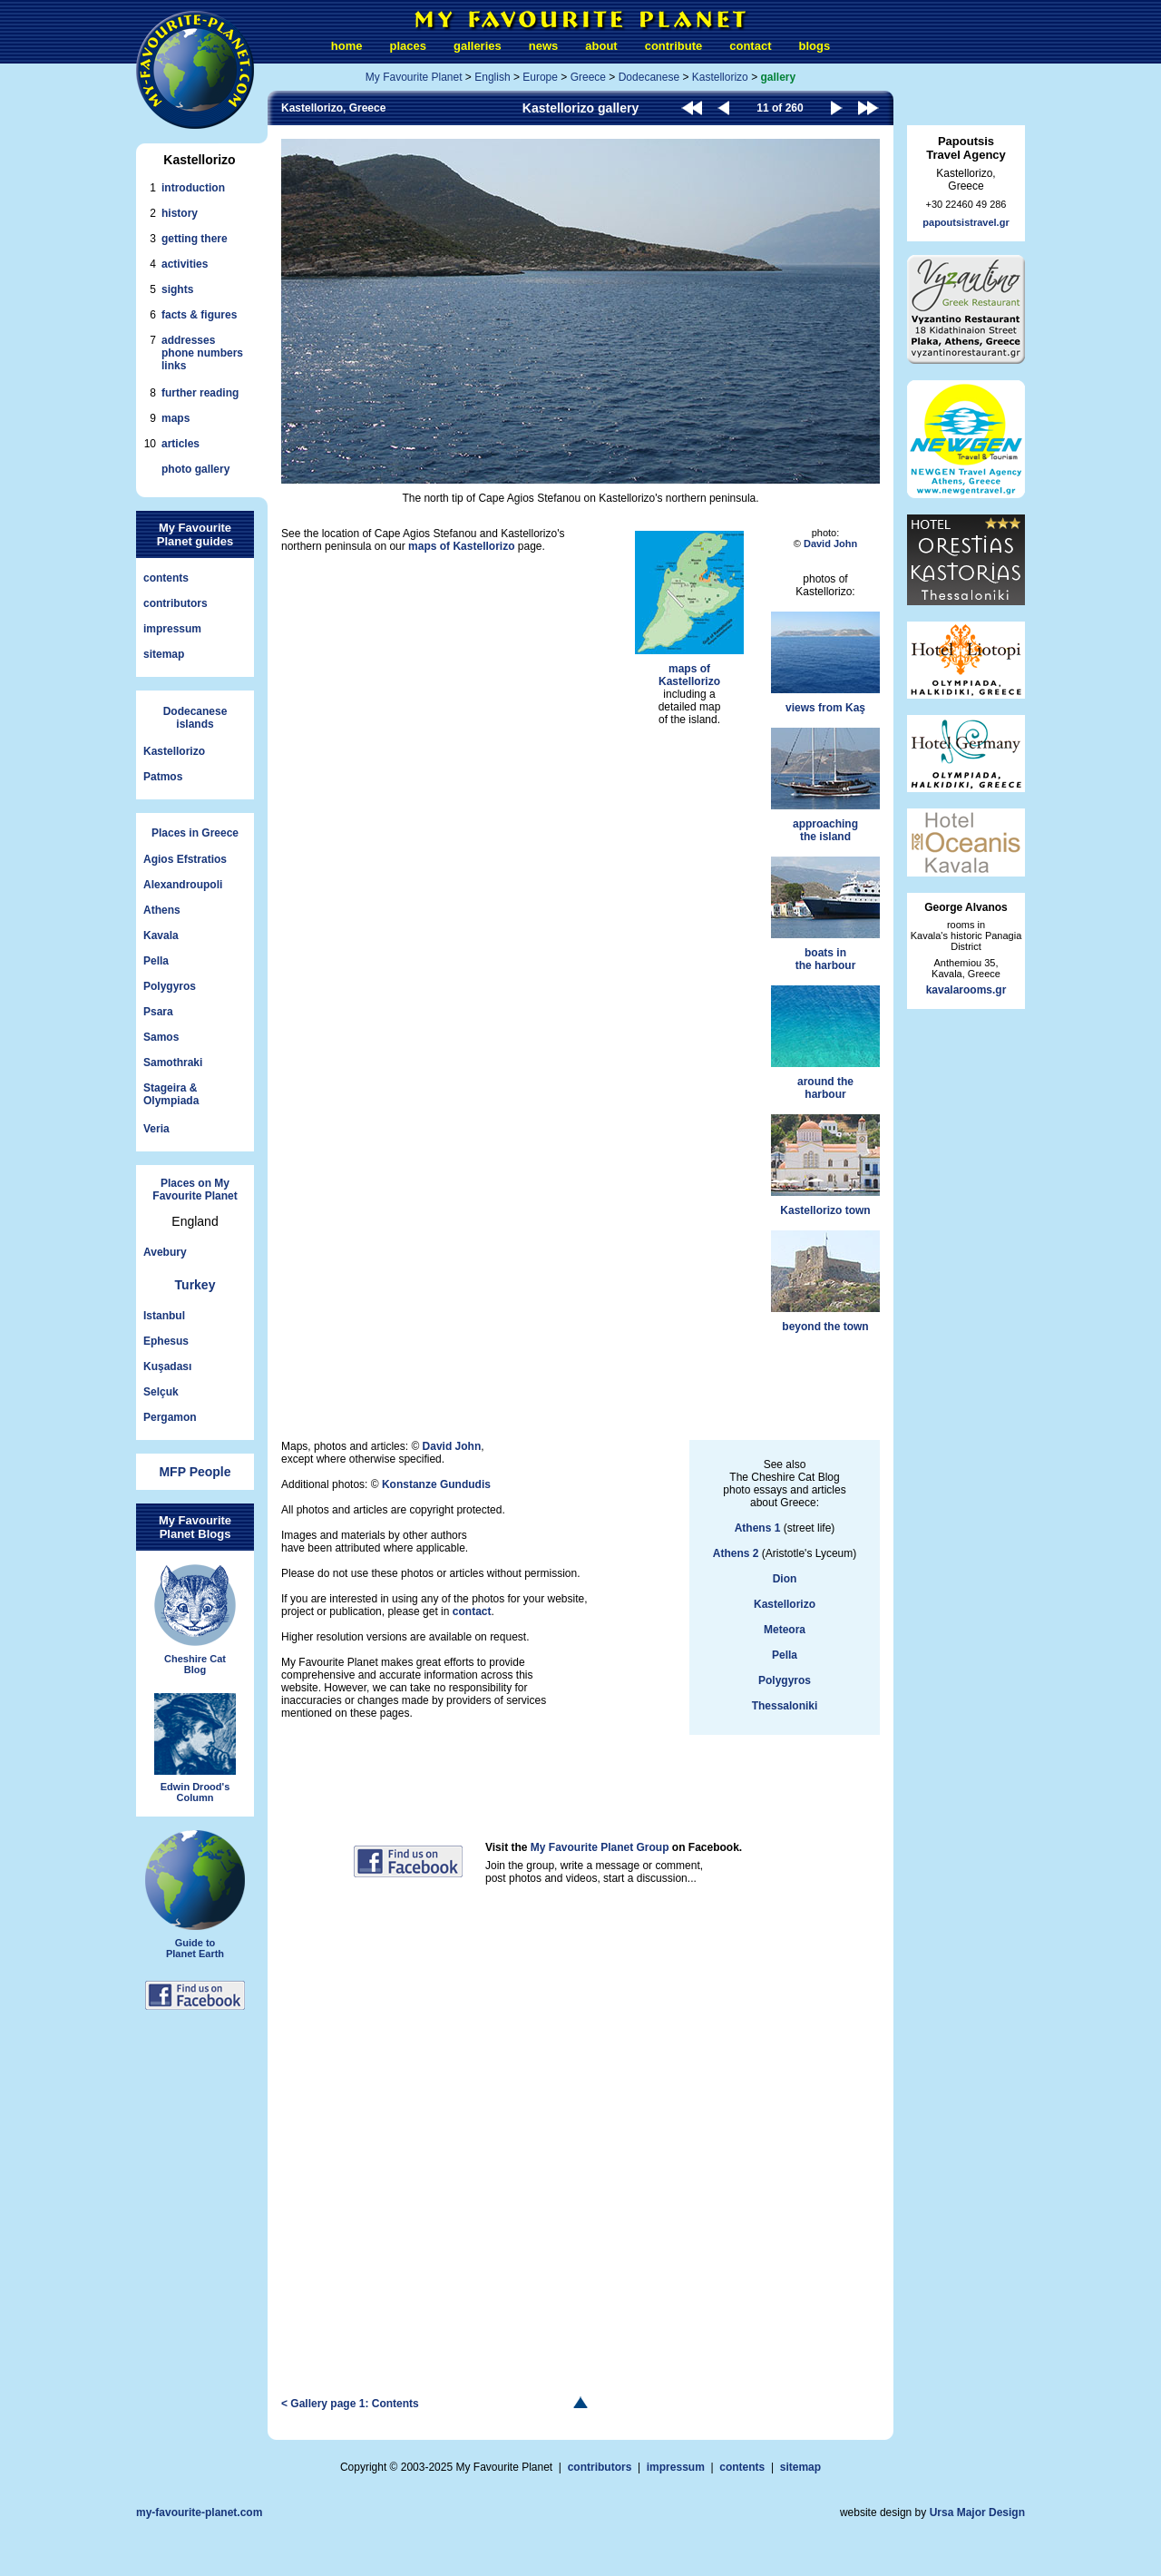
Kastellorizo (174, 751)
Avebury (165, 1252)
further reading (200, 393)
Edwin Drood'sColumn (195, 1748)
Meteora (784, 1629)
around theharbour (825, 1043)
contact (750, 46)
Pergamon (170, 1417)
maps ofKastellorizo (689, 609)
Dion (785, 1578)
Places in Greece (195, 833)
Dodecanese (649, 77)
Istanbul (164, 1315)
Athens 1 (758, 1528)
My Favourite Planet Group (600, 1847)
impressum (172, 628)
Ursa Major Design (977, 2512)
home (347, 46)
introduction (193, 187)
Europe (540, 77)
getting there (194, 238)
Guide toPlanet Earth (195, 1894)
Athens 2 (736, 1553)
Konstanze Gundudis (436, 1484)
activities (184, 264)
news (544, 46)
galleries (478, 46)
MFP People (194, 1471)
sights (177, 289)
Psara (158, 1011)
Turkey (195, 1285)
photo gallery (195, 469)
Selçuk (161, 1392)
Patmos (162, 776)
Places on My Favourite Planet (194, 1189)
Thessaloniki (785, 1705)
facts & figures (199, 315)
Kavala (161, 935)
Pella (156, 961)
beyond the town (825, 1281)
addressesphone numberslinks (202, 353)
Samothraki (172, 1062)
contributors (175, 603)
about (601, 46)
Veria (156, 1128)
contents (166, 578)
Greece (588, 77)
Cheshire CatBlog (195, 1619)
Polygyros (169, 986)
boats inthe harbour (825, 914)
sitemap (163, 654)
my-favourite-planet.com (199, 2512)
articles (180, 443)
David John (830, 543)
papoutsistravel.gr (965, 222)
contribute (674, 46)
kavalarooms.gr (966, 990)
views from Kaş (825, 663)
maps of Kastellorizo (461, 546)
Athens (161, 910)
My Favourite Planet (414, 77)
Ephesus (166, 1341)
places (408, 46)
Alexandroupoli (182, 884)
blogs (814, 46)
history (179, 213)
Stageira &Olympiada (171, 1094)
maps (175, 418)
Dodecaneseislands (195, 717)
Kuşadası (167, 1366)
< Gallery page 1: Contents (350, 2403)
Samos (161, 1037)
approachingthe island (825, 785)
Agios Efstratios (185, 859)
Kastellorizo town (825, 1165)
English (492, 77)
